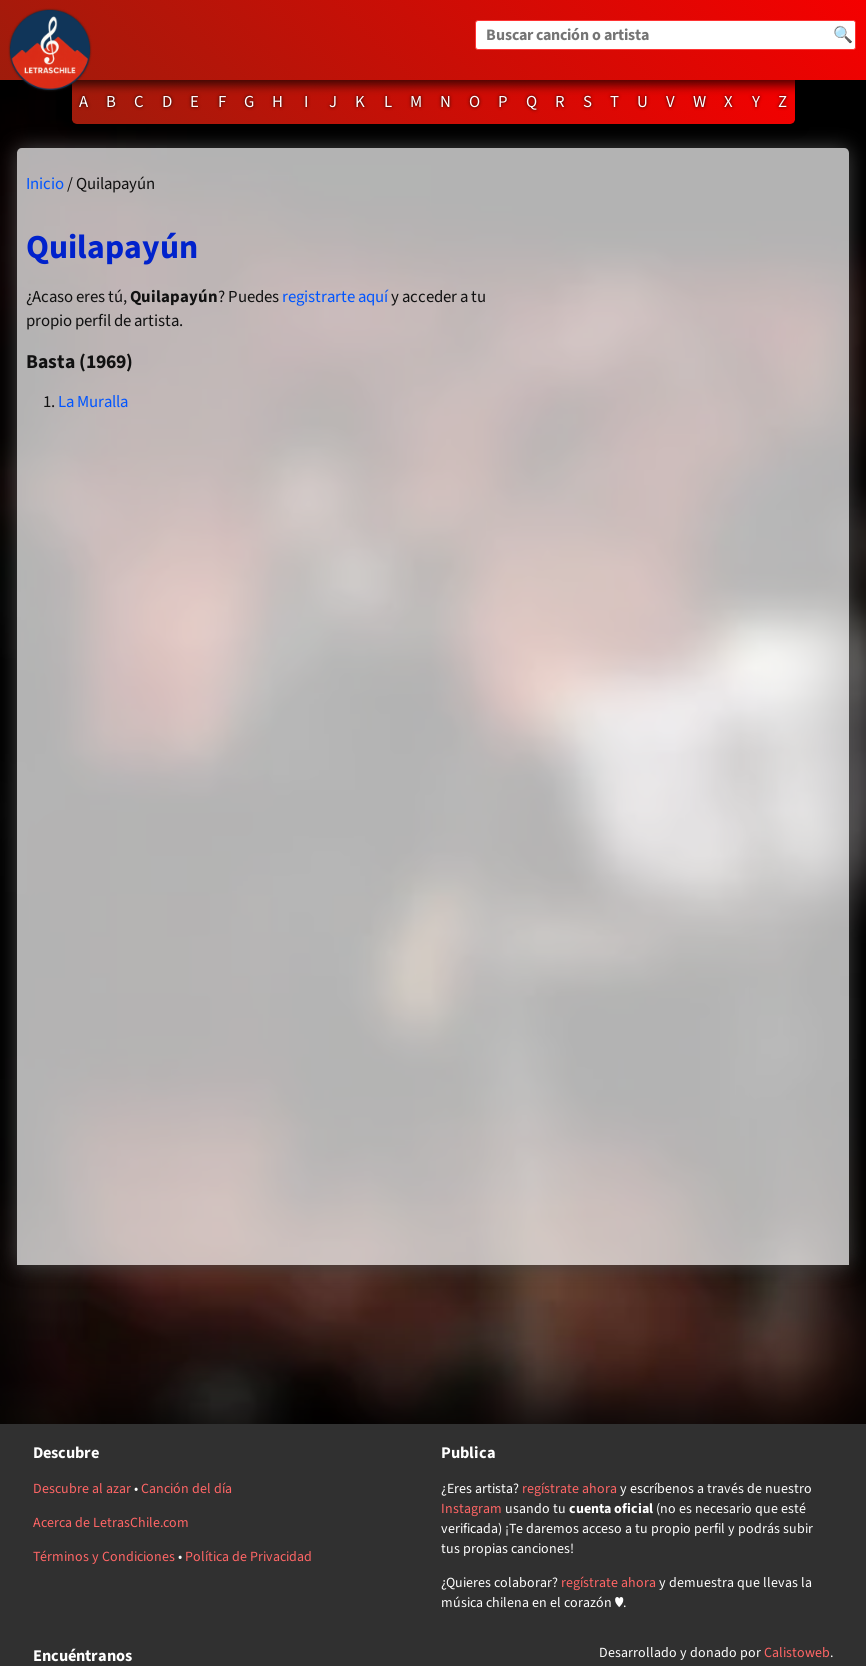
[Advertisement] (680, 706)
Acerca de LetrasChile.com (111, 1523)
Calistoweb (797, 1653)
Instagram (471, 1509)
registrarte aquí (335, 297)
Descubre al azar (82, 1489)
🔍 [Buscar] (843, 35)
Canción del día (186, 1489)
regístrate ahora (569, 1489)
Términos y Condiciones (104, 1557)
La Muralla (93, 402)
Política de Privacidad (248, 1557)
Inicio (45, 184)
